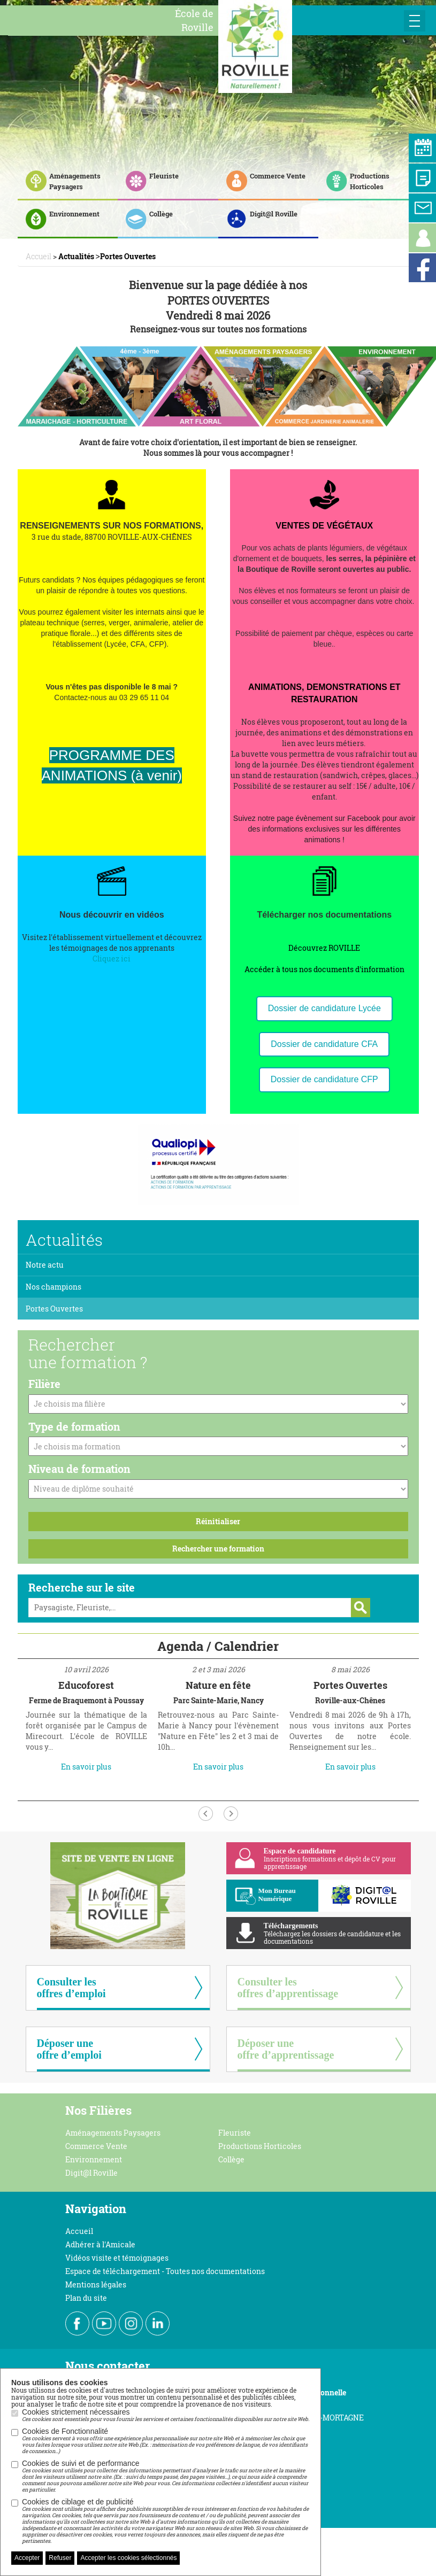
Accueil (79, 2231)
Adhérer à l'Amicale (100, 2244)
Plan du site (86, 2298)
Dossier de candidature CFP (324, 1079)
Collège (231, 2159)
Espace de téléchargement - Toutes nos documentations (165, 2271)
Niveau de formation (79, 1469)
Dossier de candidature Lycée (324, 1008)
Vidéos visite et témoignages (117, 2258)
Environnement (93, 2159)
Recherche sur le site (81, 1587)
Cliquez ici (112, 958)
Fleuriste (234, 2133)
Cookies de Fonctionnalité (166, 2441)
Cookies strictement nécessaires (165, 2415)
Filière (44, 1384)
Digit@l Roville (91, 2173)
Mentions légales (95, 2284)
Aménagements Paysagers (112, 2133)
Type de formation (74, 1426)
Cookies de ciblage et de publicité (166, 2520)
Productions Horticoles (259, 2146)
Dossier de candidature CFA (324, 1044)
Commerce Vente (96, 2146)
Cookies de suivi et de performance (166, 2476)
